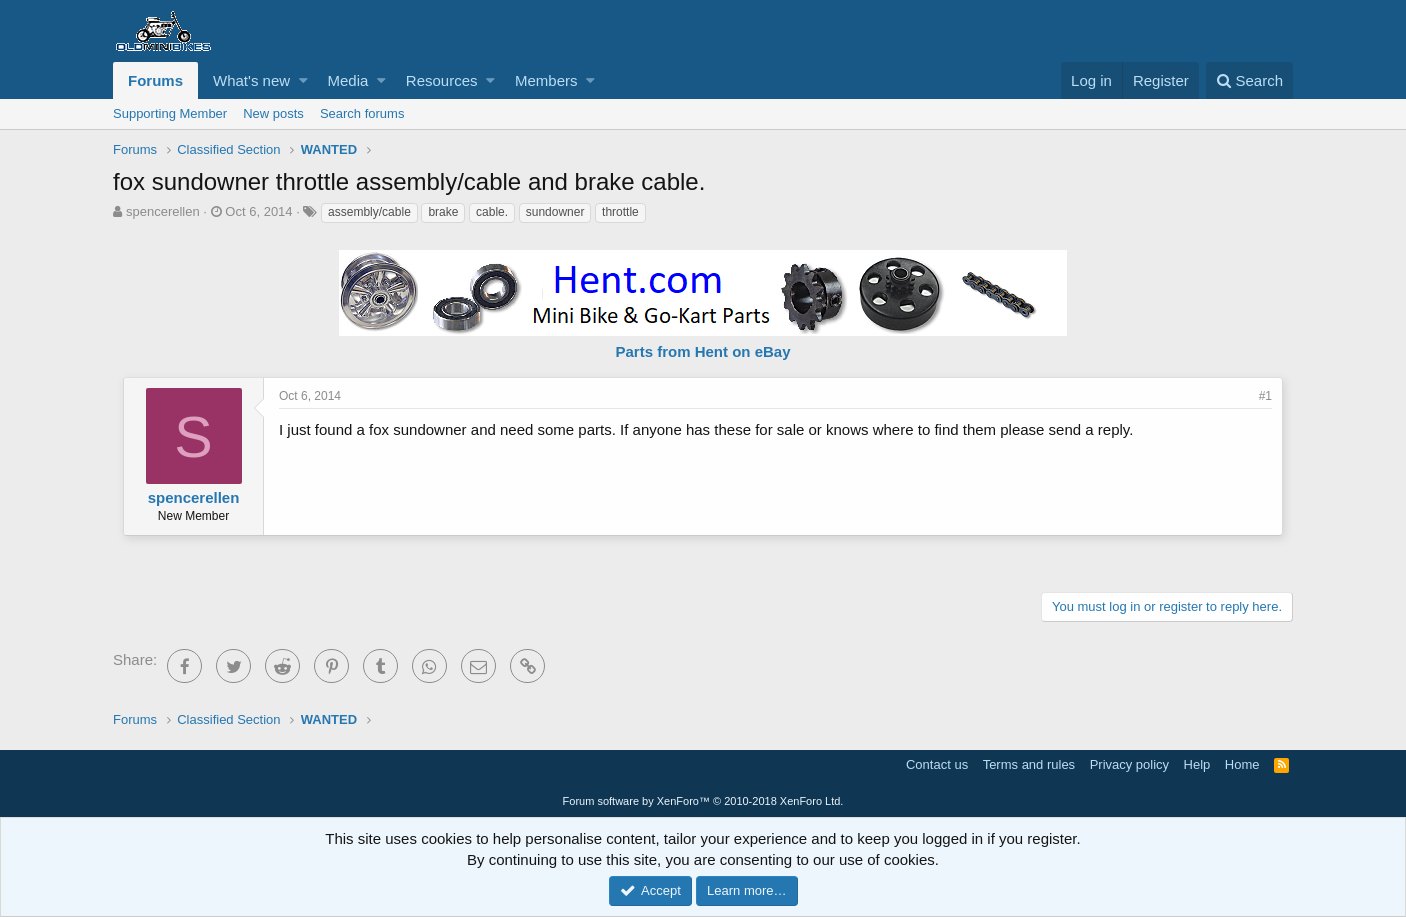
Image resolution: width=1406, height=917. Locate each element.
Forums (155, 80)
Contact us (937, 764)
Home (1242, 764)
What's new (251, 80)
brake (443, 212)
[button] (303, 80)
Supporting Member (170, 113)
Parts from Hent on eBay (702, 351)
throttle (620, 212)
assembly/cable (369, 212)
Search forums (362, 113)
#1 (1265, 396)
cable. (492, 212)
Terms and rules (1029, 764)
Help (1197, 764)
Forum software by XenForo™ (703, 801)
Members (546, 80)
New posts (273, 113)
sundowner (555, 212)
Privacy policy (1129, 764)
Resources (442, 80)
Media (348, 80)
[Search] (1249, 80)
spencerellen (163, 211)
